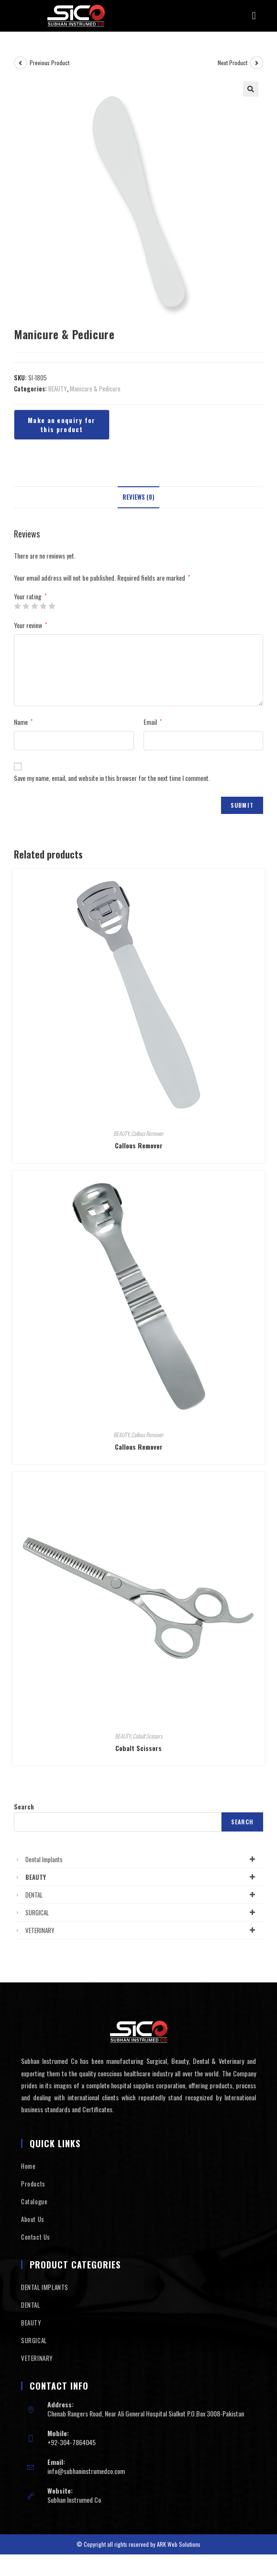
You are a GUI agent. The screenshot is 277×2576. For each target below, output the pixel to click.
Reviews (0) (138, 497)
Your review (30, 625)
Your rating (30, 596)
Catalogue (34, 2201)
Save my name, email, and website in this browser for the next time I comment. (112, 778)
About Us (32, 2219)
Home (28, 2166)
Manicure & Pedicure (95, 388)
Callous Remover (147, 1133)
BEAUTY (57, 388)
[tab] (138, 497)
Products (33, 2183)
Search (24, 1806)
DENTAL (141, 1895)
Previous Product (49, 62)
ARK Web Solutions (178, 2544)
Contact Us (35, 2237)
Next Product (232, 62)
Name (23, 722)
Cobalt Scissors (147, 1736)
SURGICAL (141, 1912)
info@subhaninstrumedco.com (86, 2471)
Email (153, 722)
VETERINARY (141, 1930)
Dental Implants (141, 1859)
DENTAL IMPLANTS (44, 2287)
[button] (253, 16)
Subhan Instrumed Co (74, 2500)
